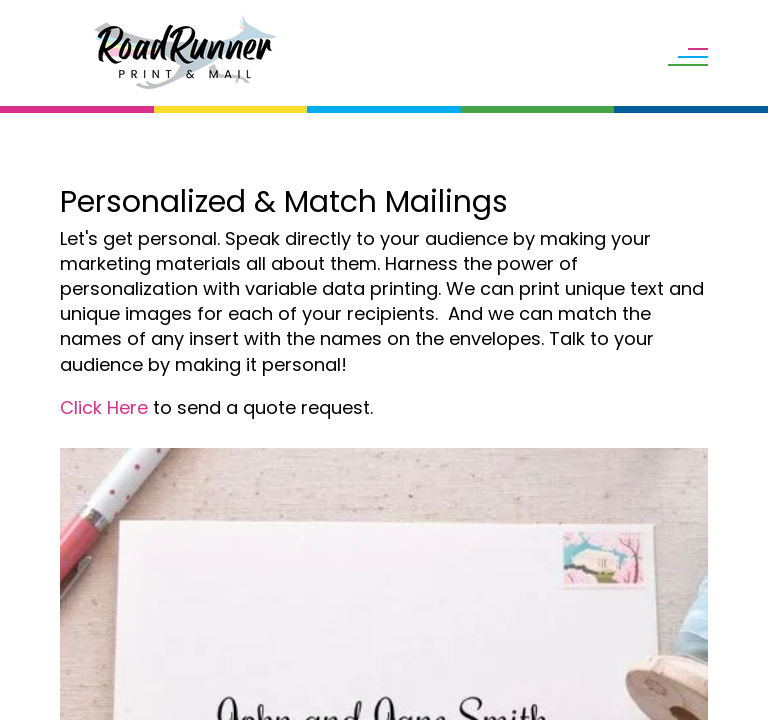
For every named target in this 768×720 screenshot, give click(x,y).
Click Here (104, 407)
